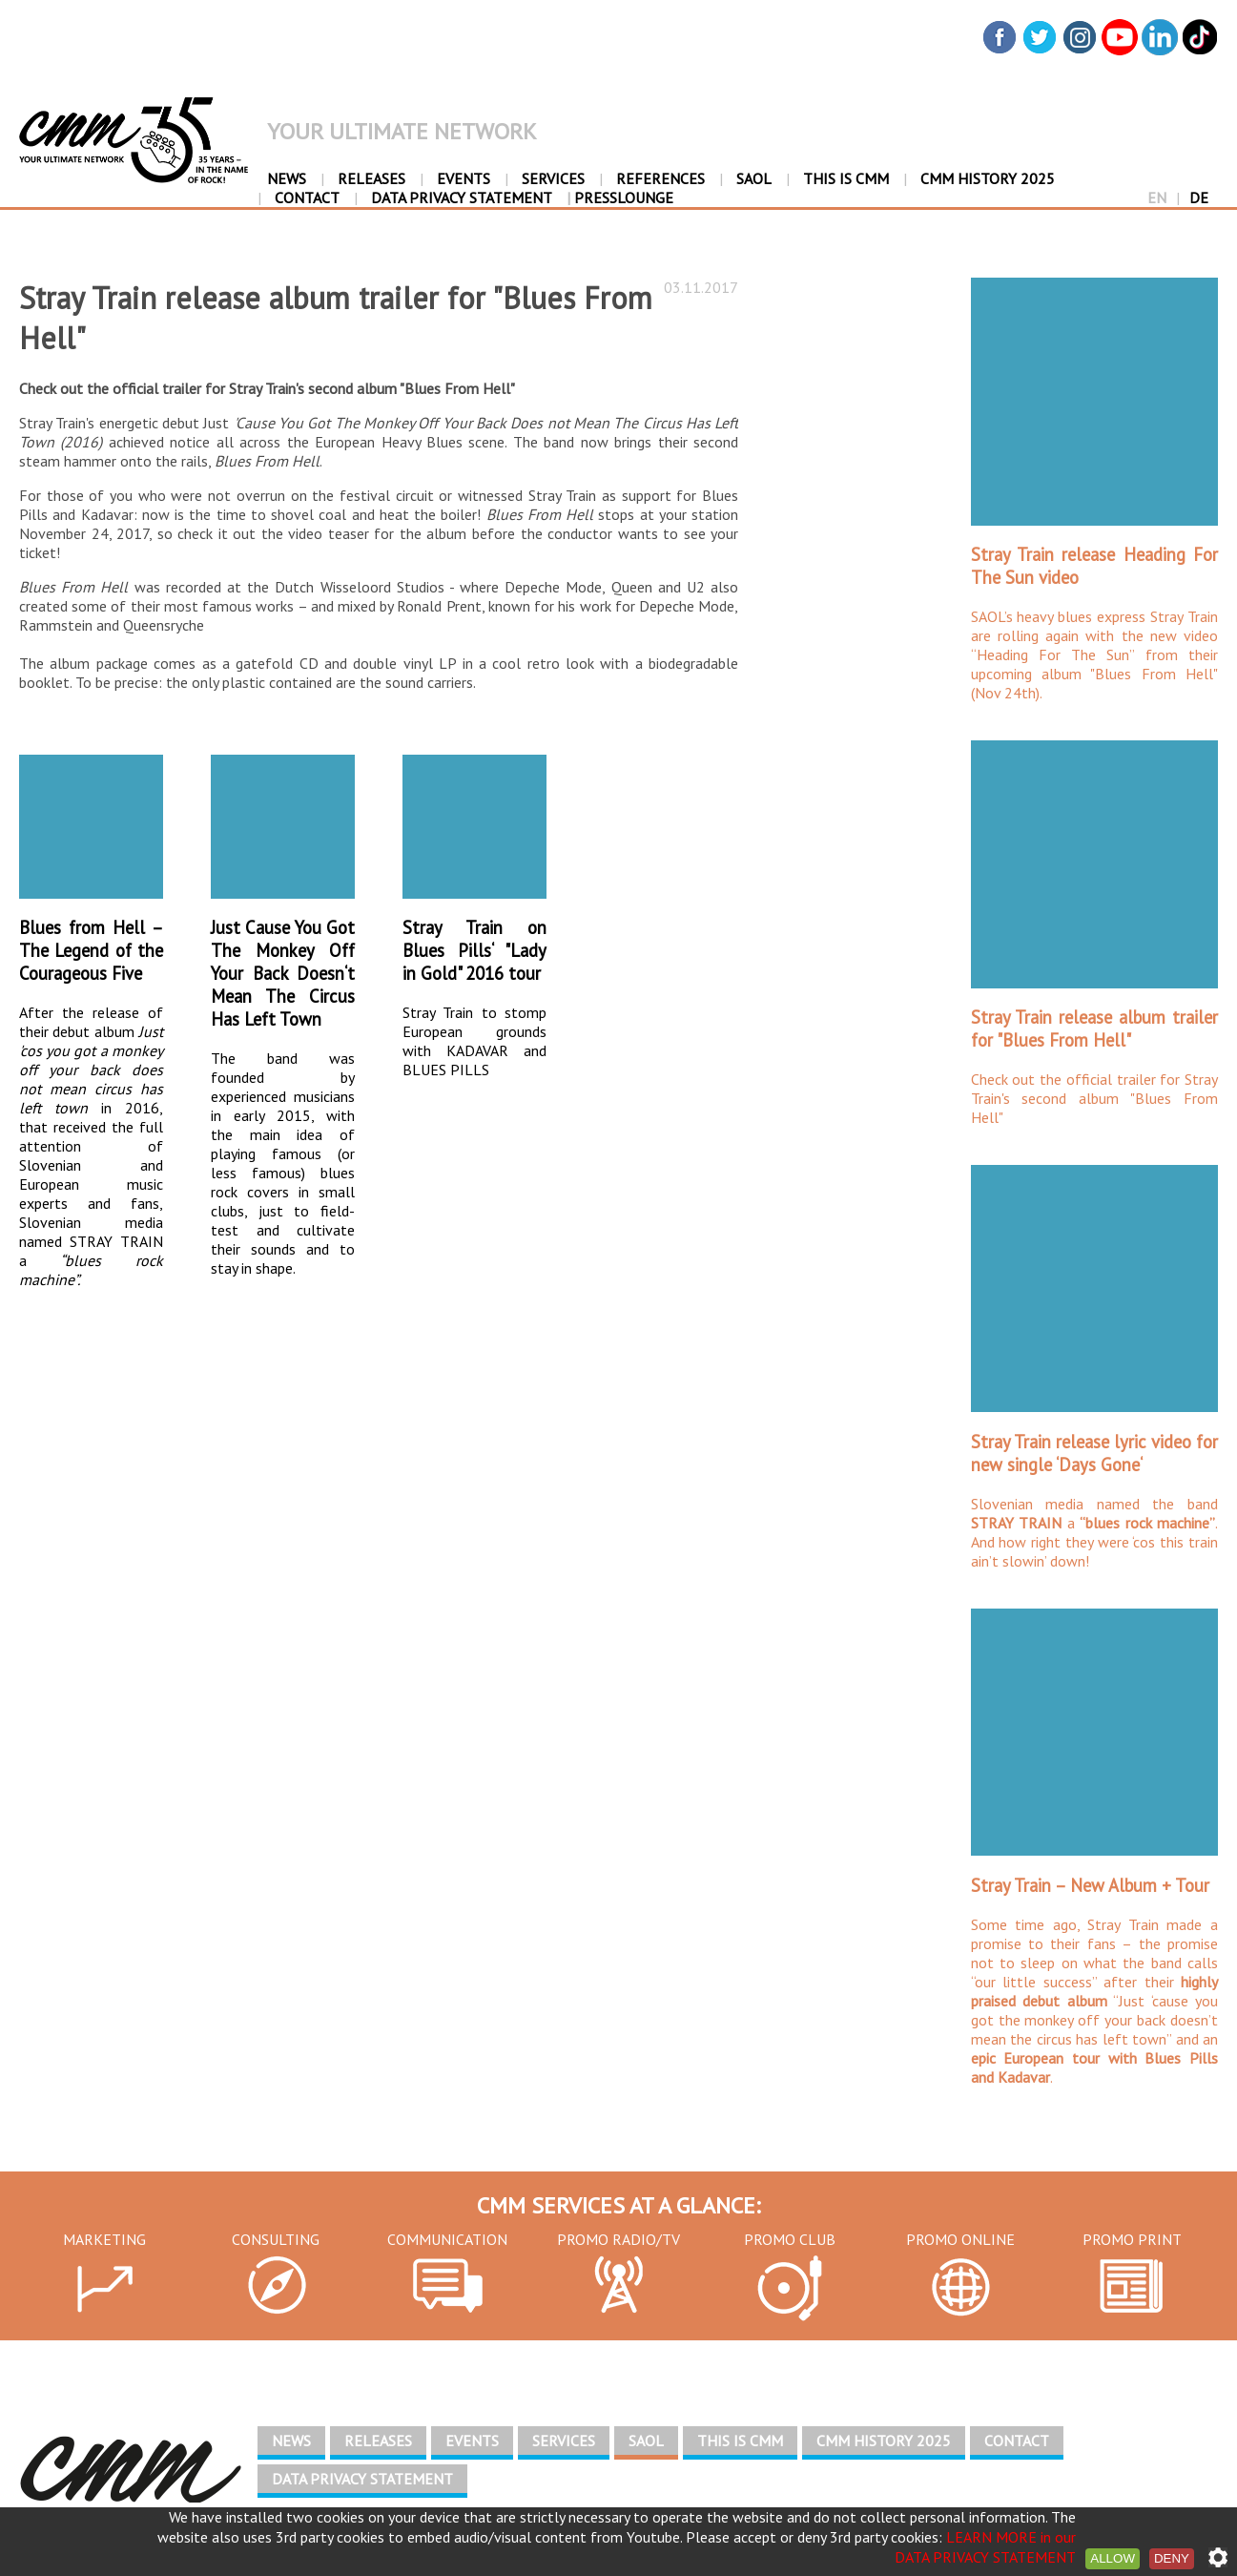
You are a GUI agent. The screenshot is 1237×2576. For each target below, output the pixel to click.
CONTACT (307, 197)
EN (1156, 197)
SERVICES (553, 178)
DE (1198, 197)
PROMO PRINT (1132, 2239)
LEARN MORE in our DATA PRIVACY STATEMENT (985, 2546)
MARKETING (104, 2239)
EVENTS (463, 178)
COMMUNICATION (447, 2239)
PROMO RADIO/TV (618, 2239)
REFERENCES (660, 178)
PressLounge (620, 197)
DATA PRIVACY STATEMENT (461, 197)
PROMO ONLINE (960, 2239)
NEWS (286, 178)
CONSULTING (276, 2239)
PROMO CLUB (789, 2239)
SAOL (754, 178)
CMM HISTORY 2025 (987, 178)
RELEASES (371, 178)
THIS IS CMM (846, 178)
